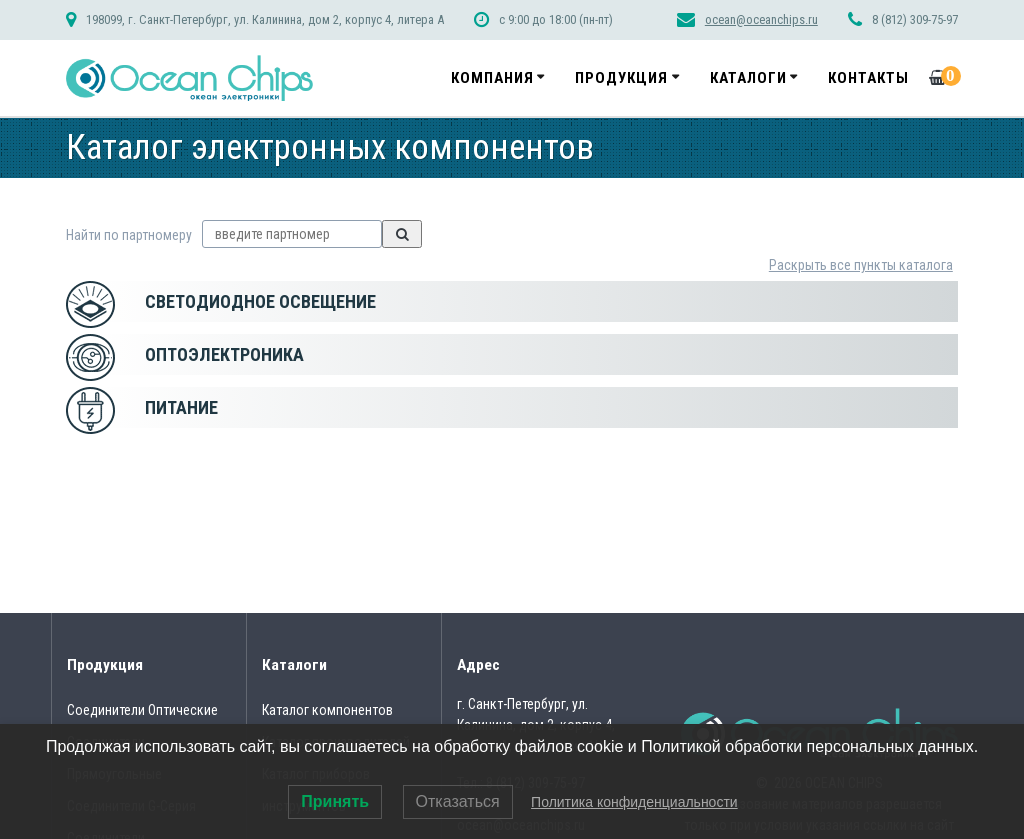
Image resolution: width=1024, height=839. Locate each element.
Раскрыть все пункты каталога (861, 265)
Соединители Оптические (142, 710)
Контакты (868, 78)
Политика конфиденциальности (634, 802)
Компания (492, 78)
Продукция (621, 78)
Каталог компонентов (327, 710)
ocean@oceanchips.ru (761, 19)
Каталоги (748, 78)
